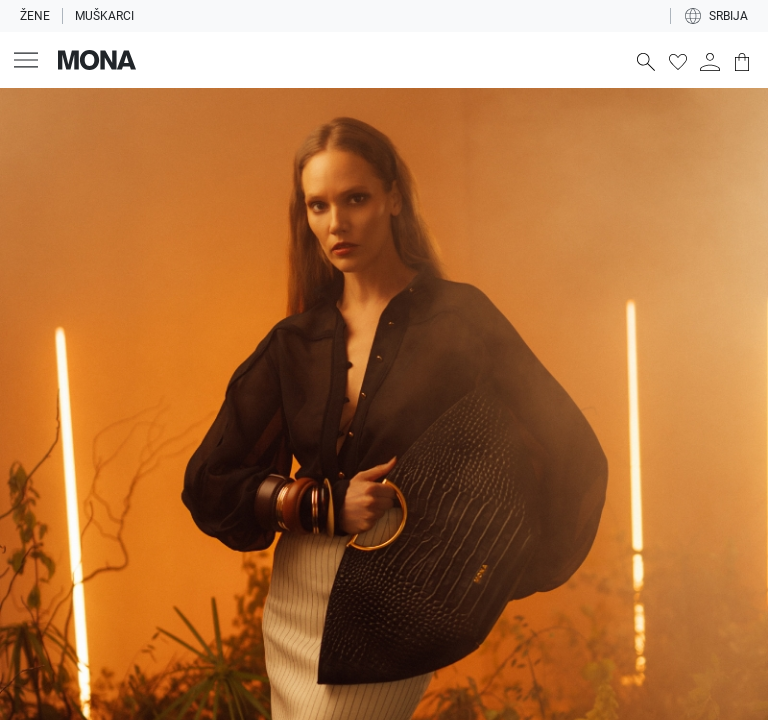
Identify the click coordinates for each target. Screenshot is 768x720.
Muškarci (104, 16)
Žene (35, 16)
